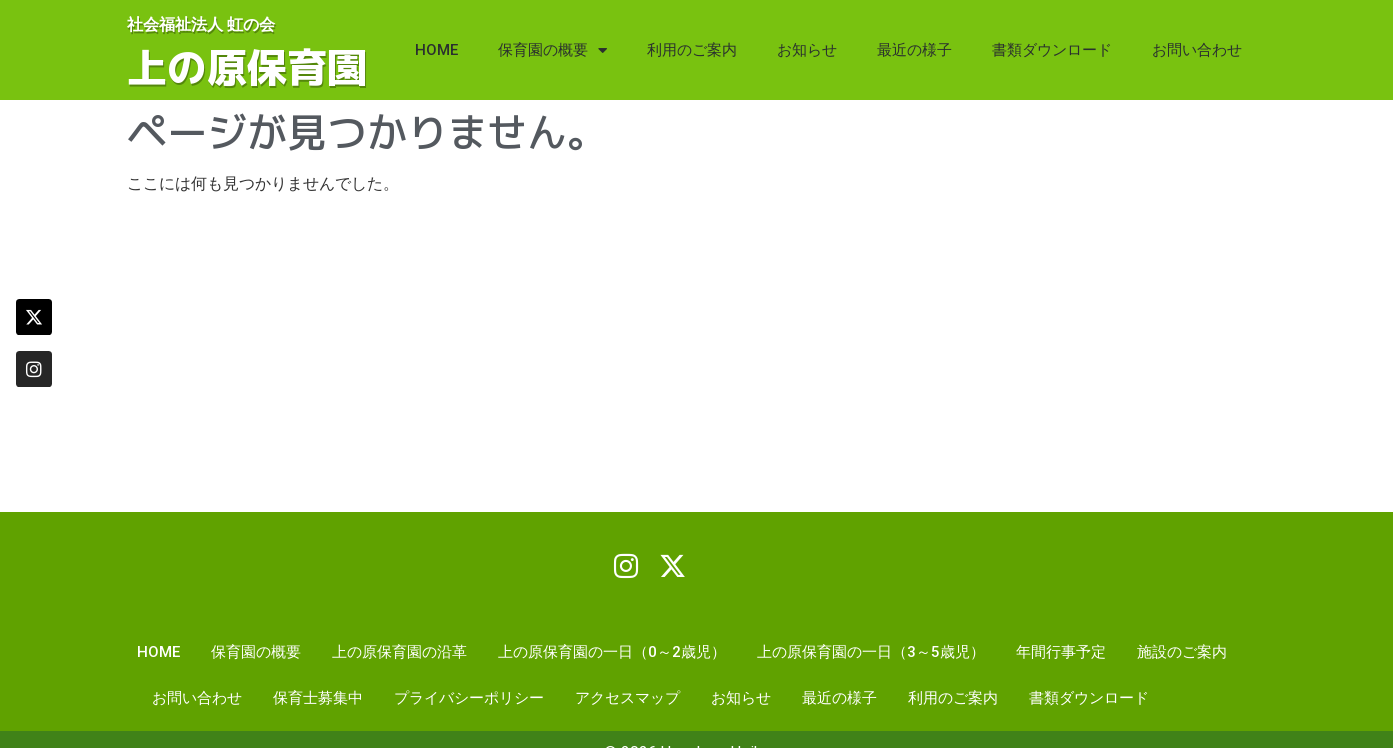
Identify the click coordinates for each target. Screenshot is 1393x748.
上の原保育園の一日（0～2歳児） (612, 653)
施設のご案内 (1182, 653)
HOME (436, 50)
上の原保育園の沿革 (399, 653)
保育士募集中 (318, 699)
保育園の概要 (552, 50)
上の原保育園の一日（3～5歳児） (871, 653)
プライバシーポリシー (469, 699)
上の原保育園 (247, 67)
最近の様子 (914, 50)
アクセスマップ (627, 699)
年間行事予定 (1061, 653)
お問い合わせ (1197, 50)
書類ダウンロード (1052, 50)
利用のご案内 (692, 50)
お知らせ (807, 50)
